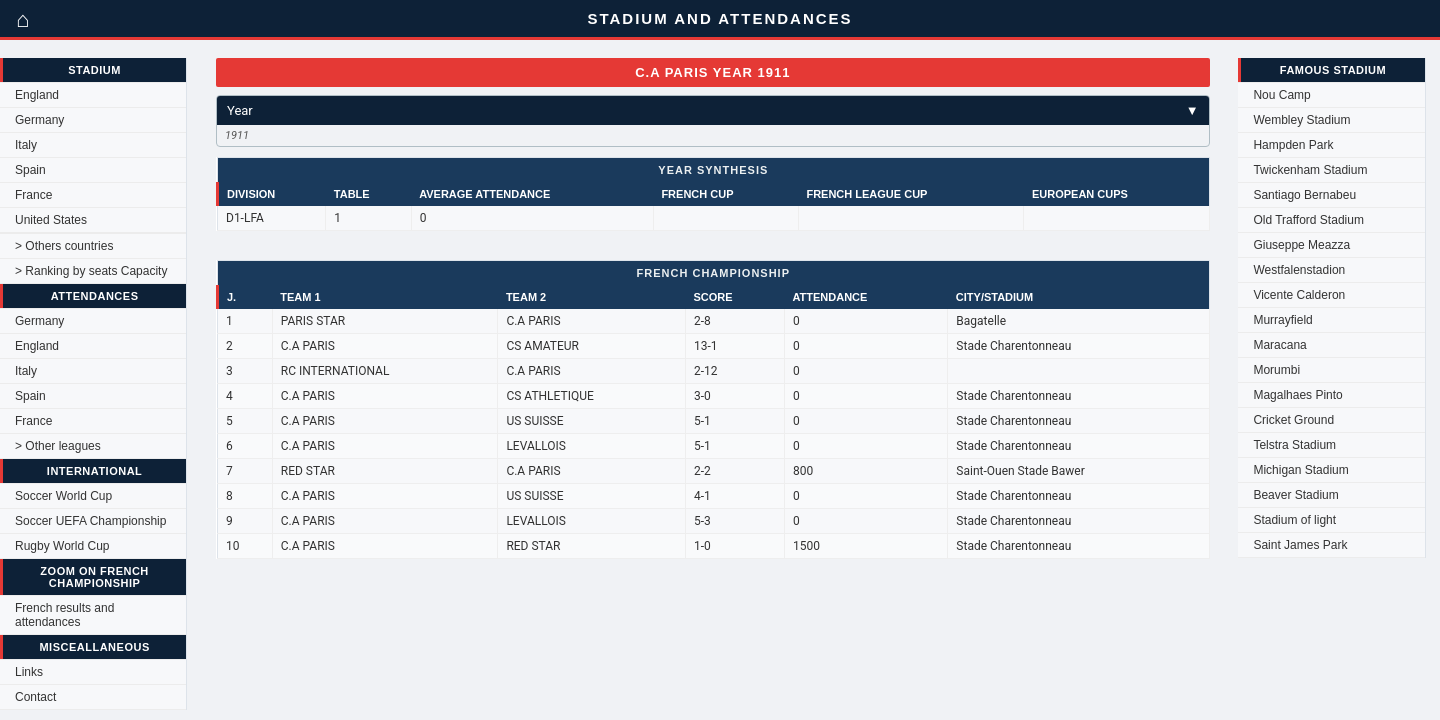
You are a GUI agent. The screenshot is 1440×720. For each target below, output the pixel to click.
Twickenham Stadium (1310, 170)
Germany (39, 120)
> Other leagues (58, 446)
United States (51, 220)
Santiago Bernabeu (1304, 195)
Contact (35, 697)
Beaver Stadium (1295, 495)
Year (713, 110)
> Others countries (64, 246)
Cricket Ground (1293, 420)
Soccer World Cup (63, 496)
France (33, 195)
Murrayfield (1282, 320)
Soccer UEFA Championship (90, 521)
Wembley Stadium (1301, 120)
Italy (26, 145)
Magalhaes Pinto (1297, 395)
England (37, 95)
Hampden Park (1293, 145)
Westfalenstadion (1299, 270)
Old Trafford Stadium (1308, 220)
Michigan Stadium (1300, 470)
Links (29, 672)
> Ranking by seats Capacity (91, 271)
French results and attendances (64, 615)
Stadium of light (1294, 520)
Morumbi (1276, 370)
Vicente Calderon (1299, 295)
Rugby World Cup (62, 546)
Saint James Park (1300, 545)
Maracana (1279, 345)
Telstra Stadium (1294, 445)
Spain (30, 170)
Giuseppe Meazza (1301, 245)
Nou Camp (1281, 95)
